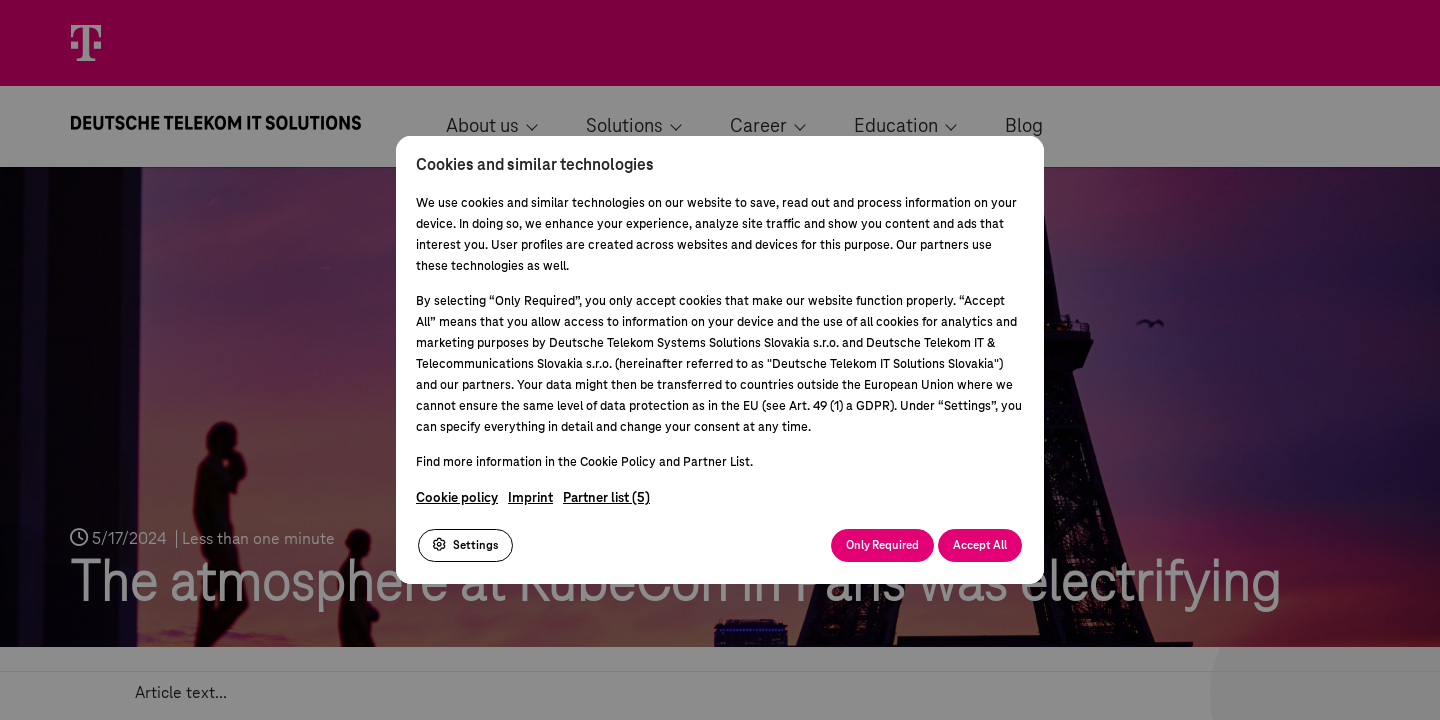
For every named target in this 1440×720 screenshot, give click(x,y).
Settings (465, 545)
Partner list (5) (606, 498)
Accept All (980, 545)
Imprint (530, 498)
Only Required (882, 545)
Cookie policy (457, 498)
